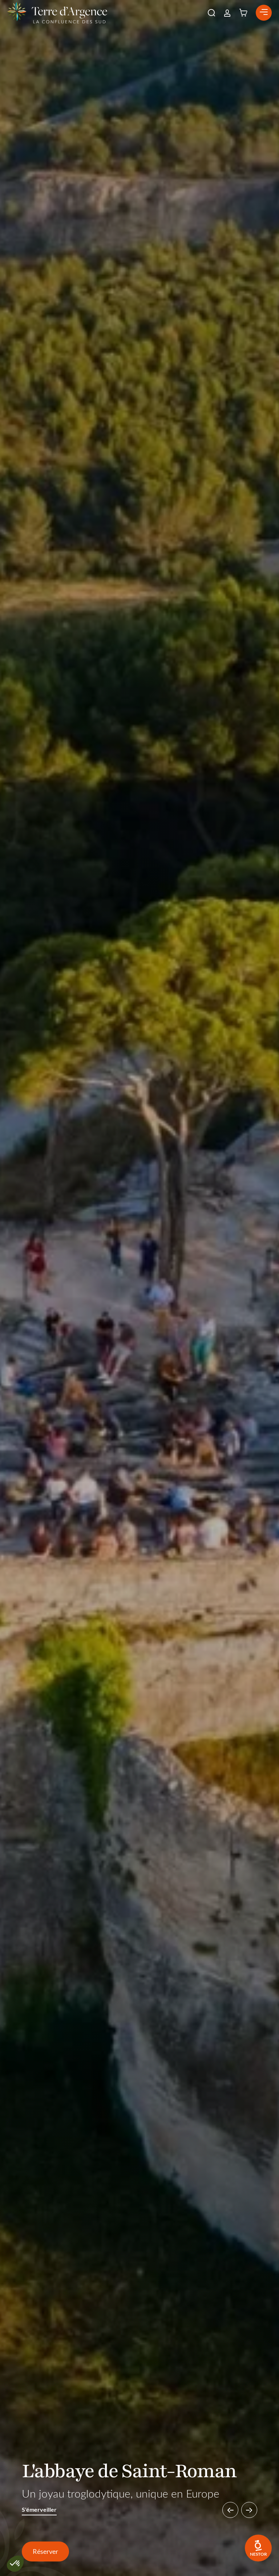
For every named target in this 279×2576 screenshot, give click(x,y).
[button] (211, 13)
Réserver (45, 2551)
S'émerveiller (39, 2509)
